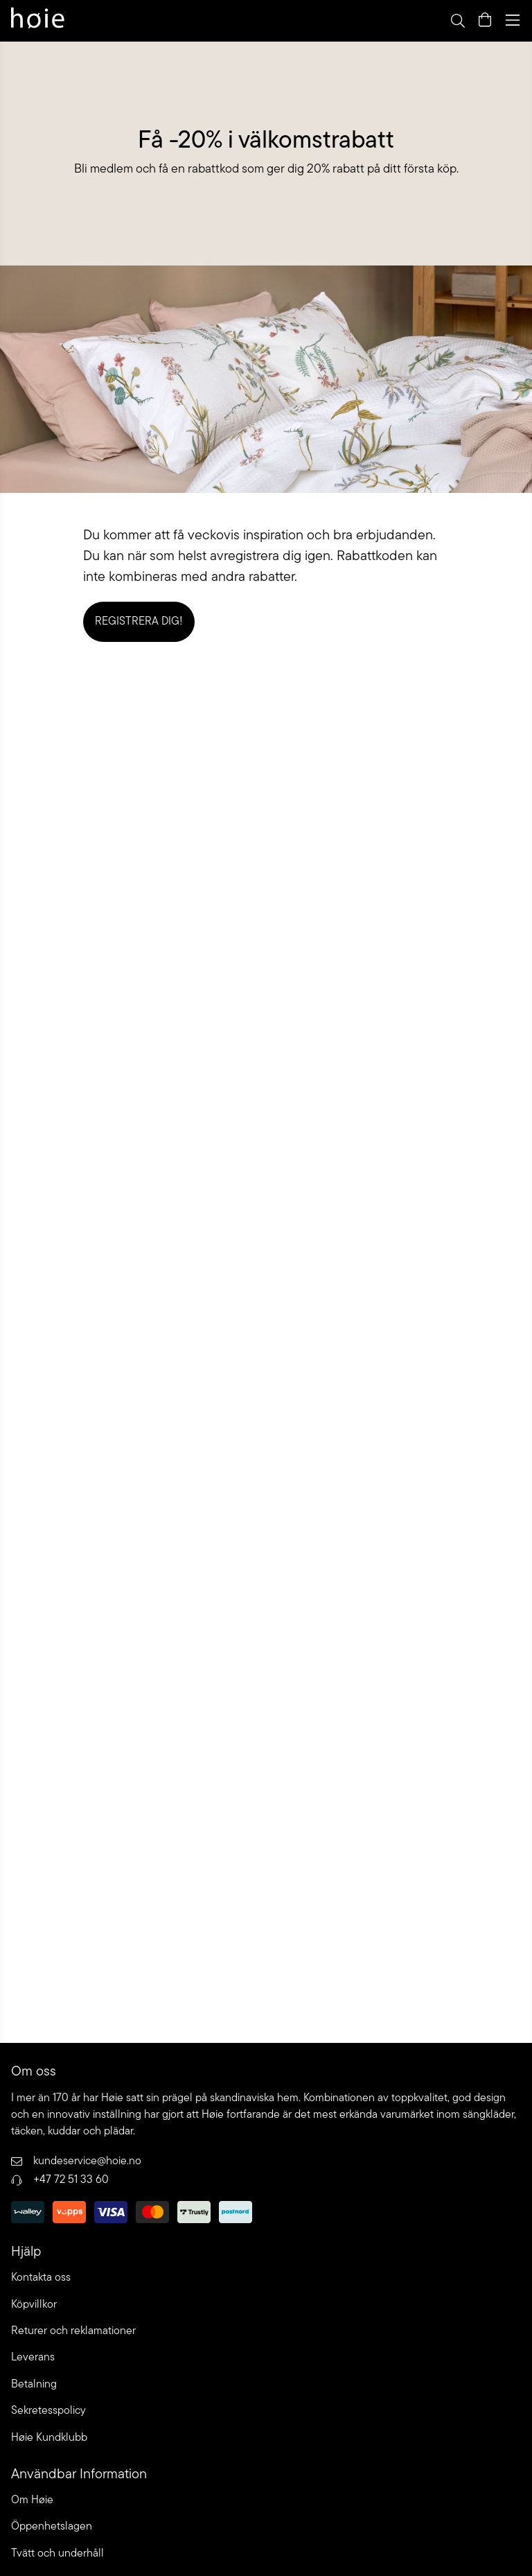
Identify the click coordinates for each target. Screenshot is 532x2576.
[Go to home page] (37, 20)
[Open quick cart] (485, 20)
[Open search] (457, 20)
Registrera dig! (139, 621)
